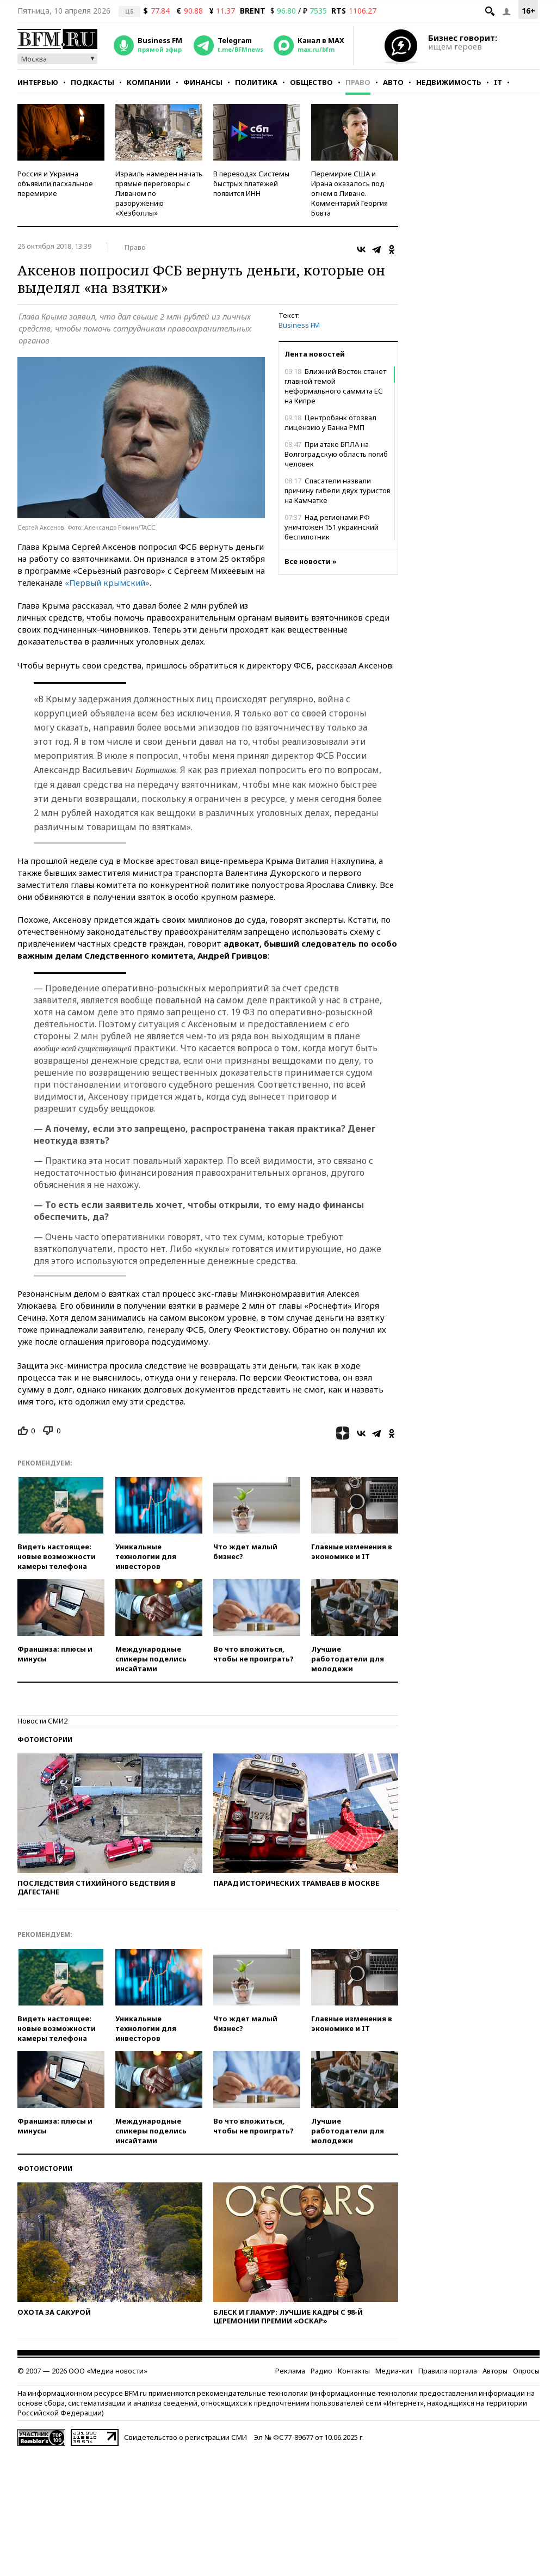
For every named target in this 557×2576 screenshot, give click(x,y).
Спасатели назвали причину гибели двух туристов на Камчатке (337, 490)
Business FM (299, 325)
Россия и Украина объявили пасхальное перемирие (55, 183)
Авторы (495, 2371)
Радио (321, 2371)
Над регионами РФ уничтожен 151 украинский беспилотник (331, 527)
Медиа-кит (394, 2371)
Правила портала (447, 2371)
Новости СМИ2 (42, 1721)
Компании (149, 82)
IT (498, 82)
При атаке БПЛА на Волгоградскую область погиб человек (336, 454)
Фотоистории (44, 1739)
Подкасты (92, 82)
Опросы (526, 2371)
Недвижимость (448, 82)
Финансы (202, 82)
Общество (311, 82)
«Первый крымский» (107, 582)
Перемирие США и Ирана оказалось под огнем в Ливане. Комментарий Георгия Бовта (349, 193)
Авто (393, 82)
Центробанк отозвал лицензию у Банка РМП (330, 422)
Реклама (290, 2371)
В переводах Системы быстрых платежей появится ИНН (251, 183)
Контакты (354, 2371)
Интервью (37, 82)
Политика (256, 82)
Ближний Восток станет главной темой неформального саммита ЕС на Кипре (335, 386)
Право (357, 82)
